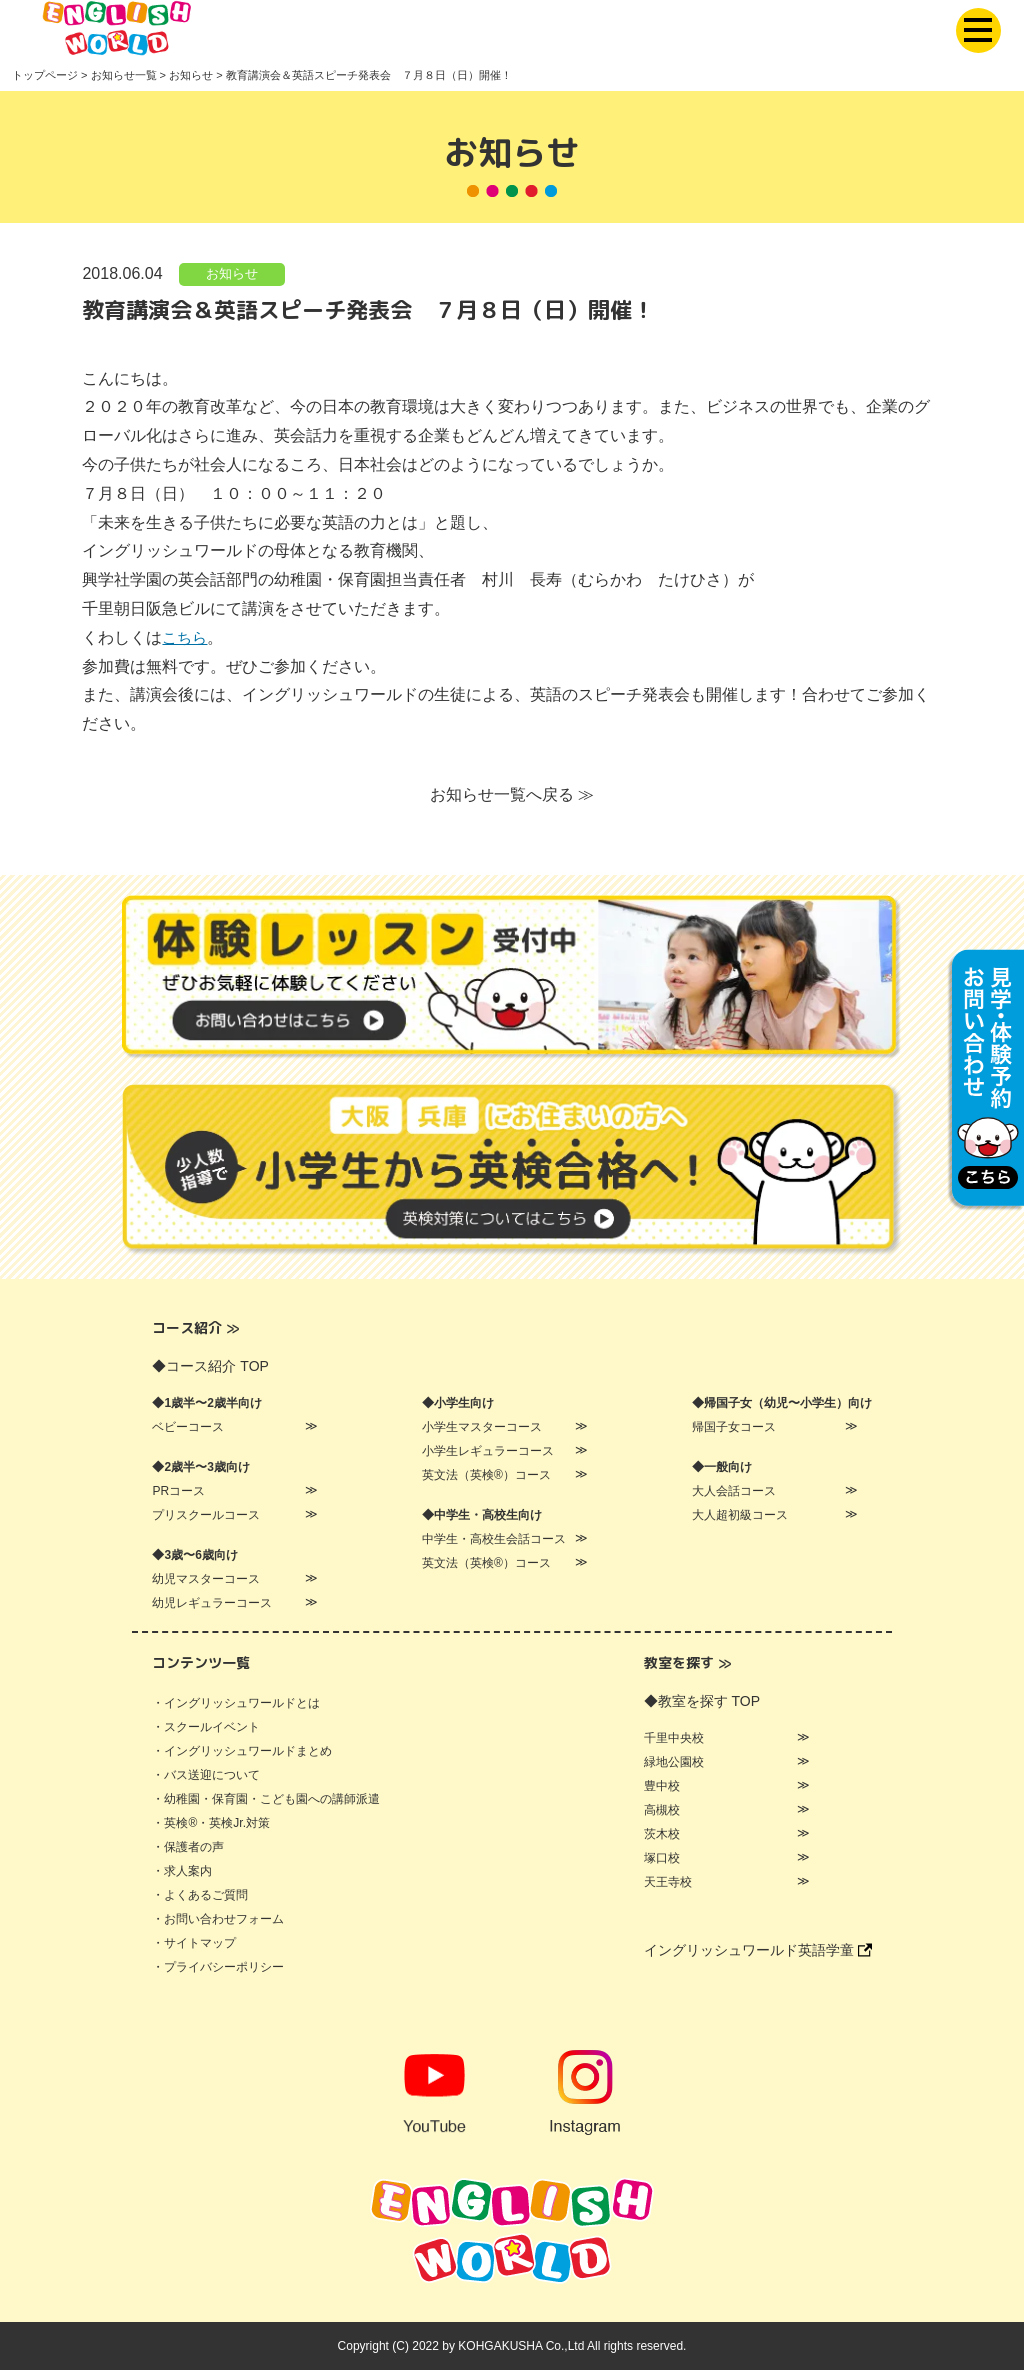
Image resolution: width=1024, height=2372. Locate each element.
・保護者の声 (188, 1849)
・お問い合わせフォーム (218, 1921)
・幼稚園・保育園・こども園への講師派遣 (266, 1801)
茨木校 (662, 1836)
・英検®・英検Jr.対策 (211, 1825)
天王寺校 (668, 1884)
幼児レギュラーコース (212, 1605)
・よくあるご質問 (200, 1897)
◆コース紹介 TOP (210, 1368)
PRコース (178, 1493)
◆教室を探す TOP (702, 1703)
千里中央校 (674, 1740)
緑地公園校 (674, 1764)
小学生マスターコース (482, 1429)
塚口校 (662, 1860)
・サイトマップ (194, 1945)
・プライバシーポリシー (218, 1969)
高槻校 (662, 1812)
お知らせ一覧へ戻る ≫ (512, 795)
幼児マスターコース (206, 1581)
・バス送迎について (206, 1777)
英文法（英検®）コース (486, 1477)
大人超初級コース (740, 1517)
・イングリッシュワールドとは (236, 1705)
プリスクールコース (206, 1517)
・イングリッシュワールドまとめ (242, 1753)
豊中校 (662, 1788)
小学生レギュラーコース (488, 1453)
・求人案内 (182, 1873)
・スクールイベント (206, 1729)
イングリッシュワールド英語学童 (758, 1952)
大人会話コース (734, 1493)
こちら (186, 638)
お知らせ (232, 275)
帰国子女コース (734, 1429)
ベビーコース (188, 1429)
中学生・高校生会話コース (494, 1541)
